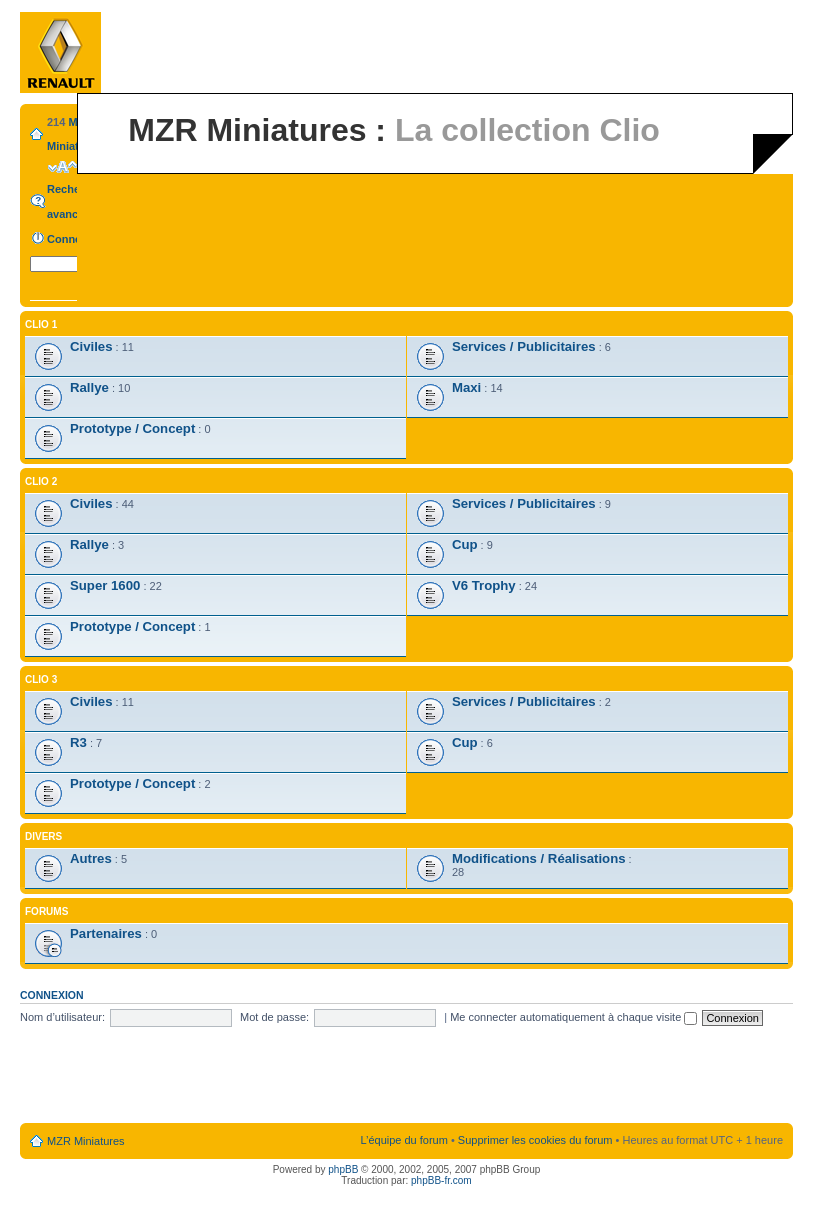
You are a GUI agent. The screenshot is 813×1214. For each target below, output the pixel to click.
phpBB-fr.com (441, 1180)
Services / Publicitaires (524, 346)
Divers (43, 836)
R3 (78, 742)
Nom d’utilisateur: (62, 1017)
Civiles (91, 346)
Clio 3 (41, 679)
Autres (91, 858)
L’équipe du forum (403, 1140)
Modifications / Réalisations (539, 858)
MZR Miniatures (86, 1141)
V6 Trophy (484, 585)
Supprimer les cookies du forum (535, 1140)
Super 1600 (105, 585)
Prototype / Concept (132, 428)
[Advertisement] (407, 1076)
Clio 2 (41, 481)
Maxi (466, 387)
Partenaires (106, 933)
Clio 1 (41, 324)
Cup (465, 544)
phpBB (343, 1169)
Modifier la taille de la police (62, 167)
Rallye (89, 387)
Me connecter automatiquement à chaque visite (573, 1017)
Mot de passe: (274, 1017)
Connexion (75, 239)
